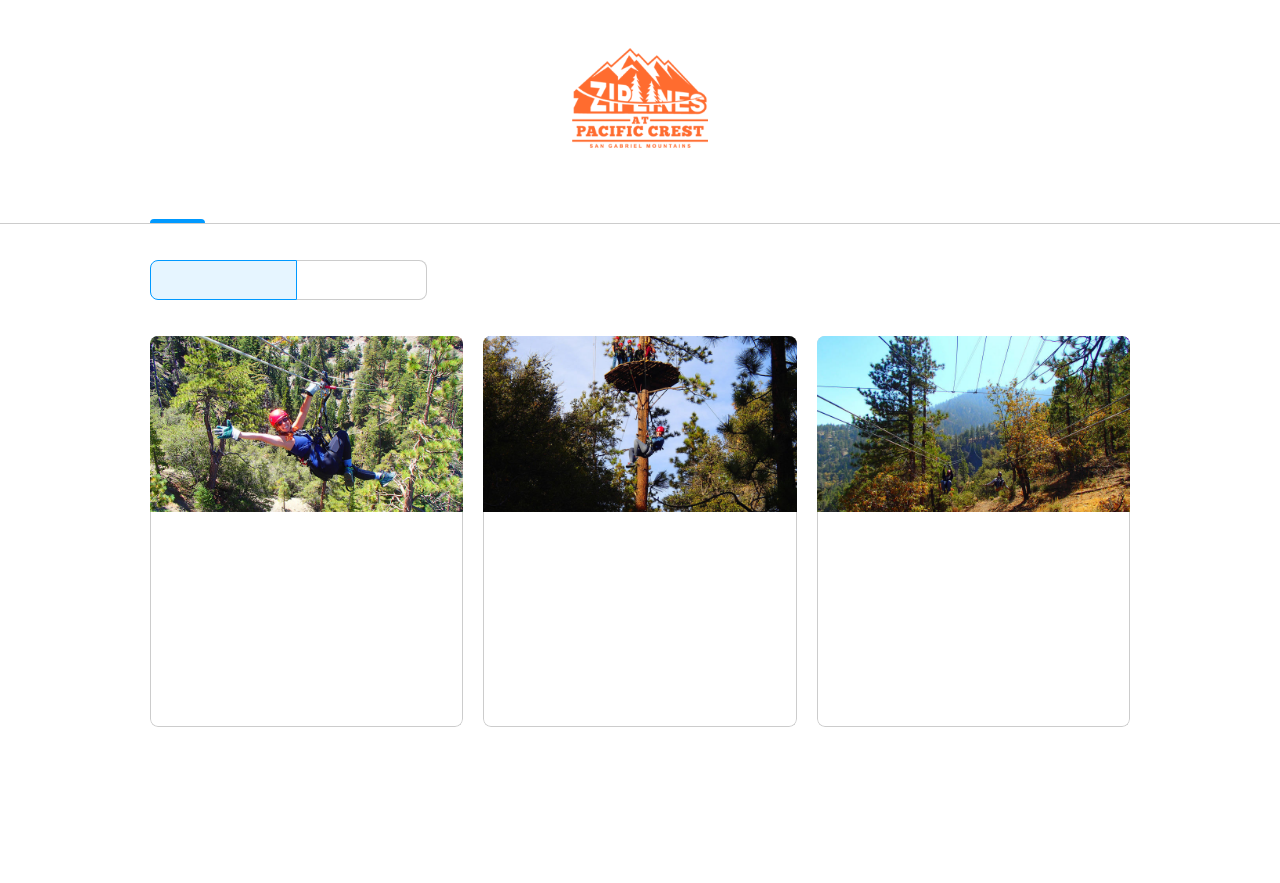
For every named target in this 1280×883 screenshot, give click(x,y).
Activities (182, 199)
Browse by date (361, 279)
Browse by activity (223, 279)
